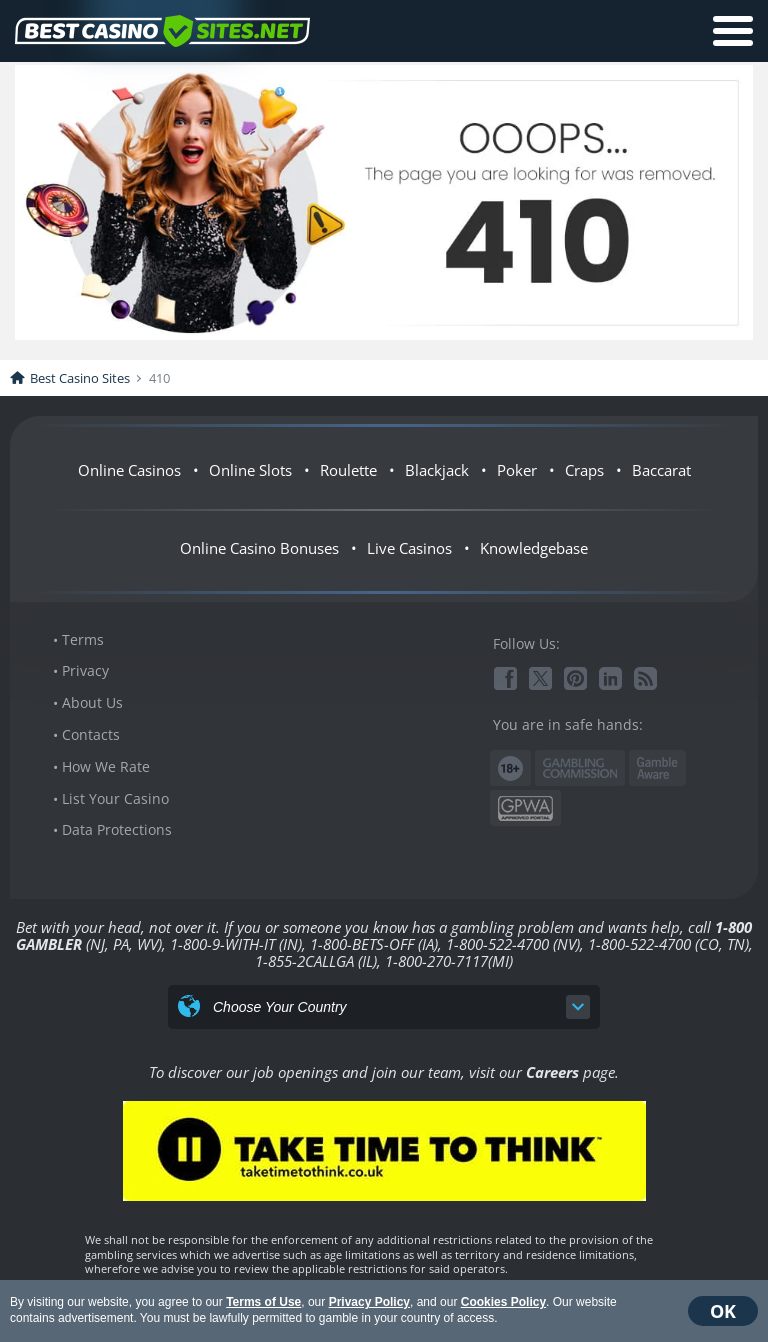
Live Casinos (409, 548)
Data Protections (117, 829)
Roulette (348, 470)
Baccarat (661, 470)
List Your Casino (115, 798)
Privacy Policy (369, 1302)
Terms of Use (263, 1302)
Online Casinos (129, 470)
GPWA (525, 808)
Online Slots (250, 470)
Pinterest (575, 678)
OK (723, 1311)
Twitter (540, 678)
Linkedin (610, 678)
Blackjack (437, 470)
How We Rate (106, 766)
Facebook (505, 678)
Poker (517, 470)
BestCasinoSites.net (162, 31)
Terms (83, 639)
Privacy (85, 670)
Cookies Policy (503, 1302)
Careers (552, 1072)
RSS (645, 678)
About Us (92, 702)
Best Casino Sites (80, 378)
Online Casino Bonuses (259, 548)
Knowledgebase (534, 548)
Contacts (91, 734)
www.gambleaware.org (657, 768)
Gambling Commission (580, 768)
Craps (584, 470)
